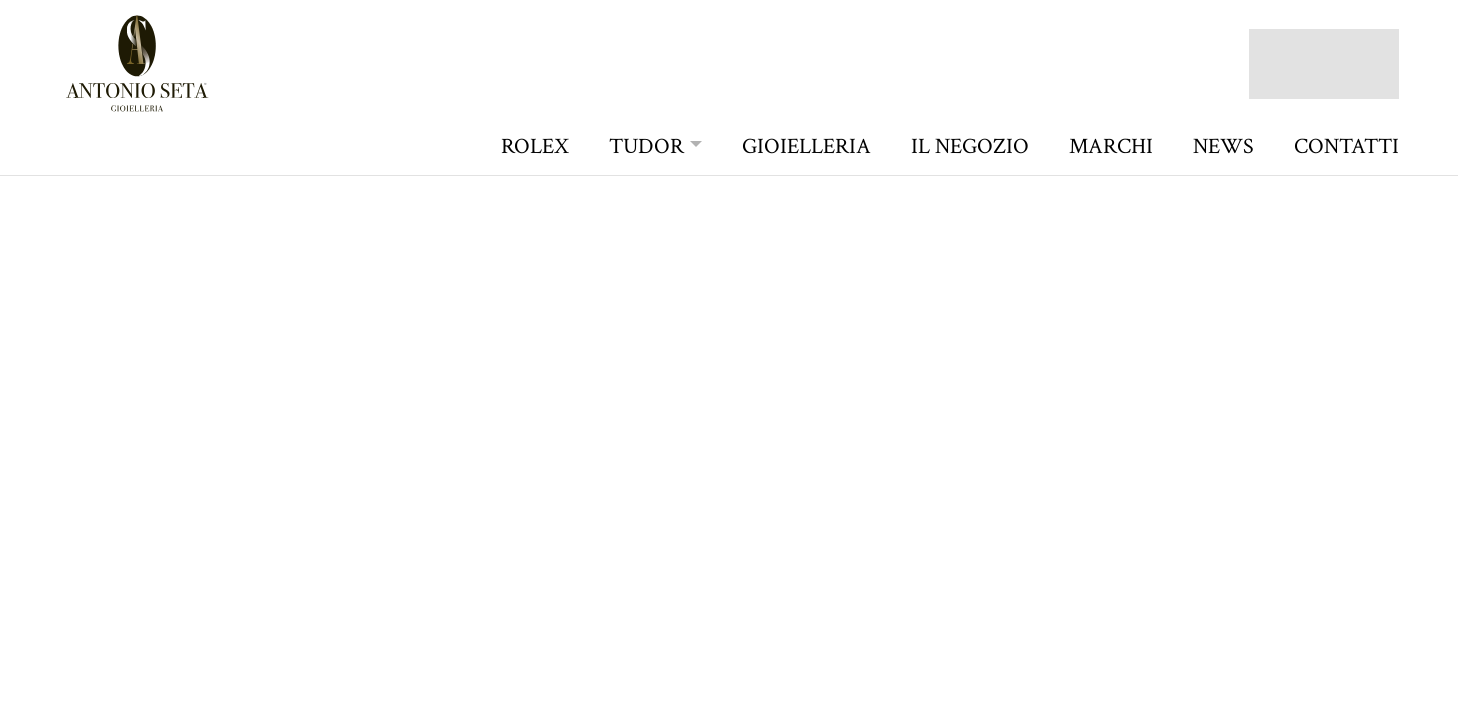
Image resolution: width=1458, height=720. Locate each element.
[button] (655, 146)
